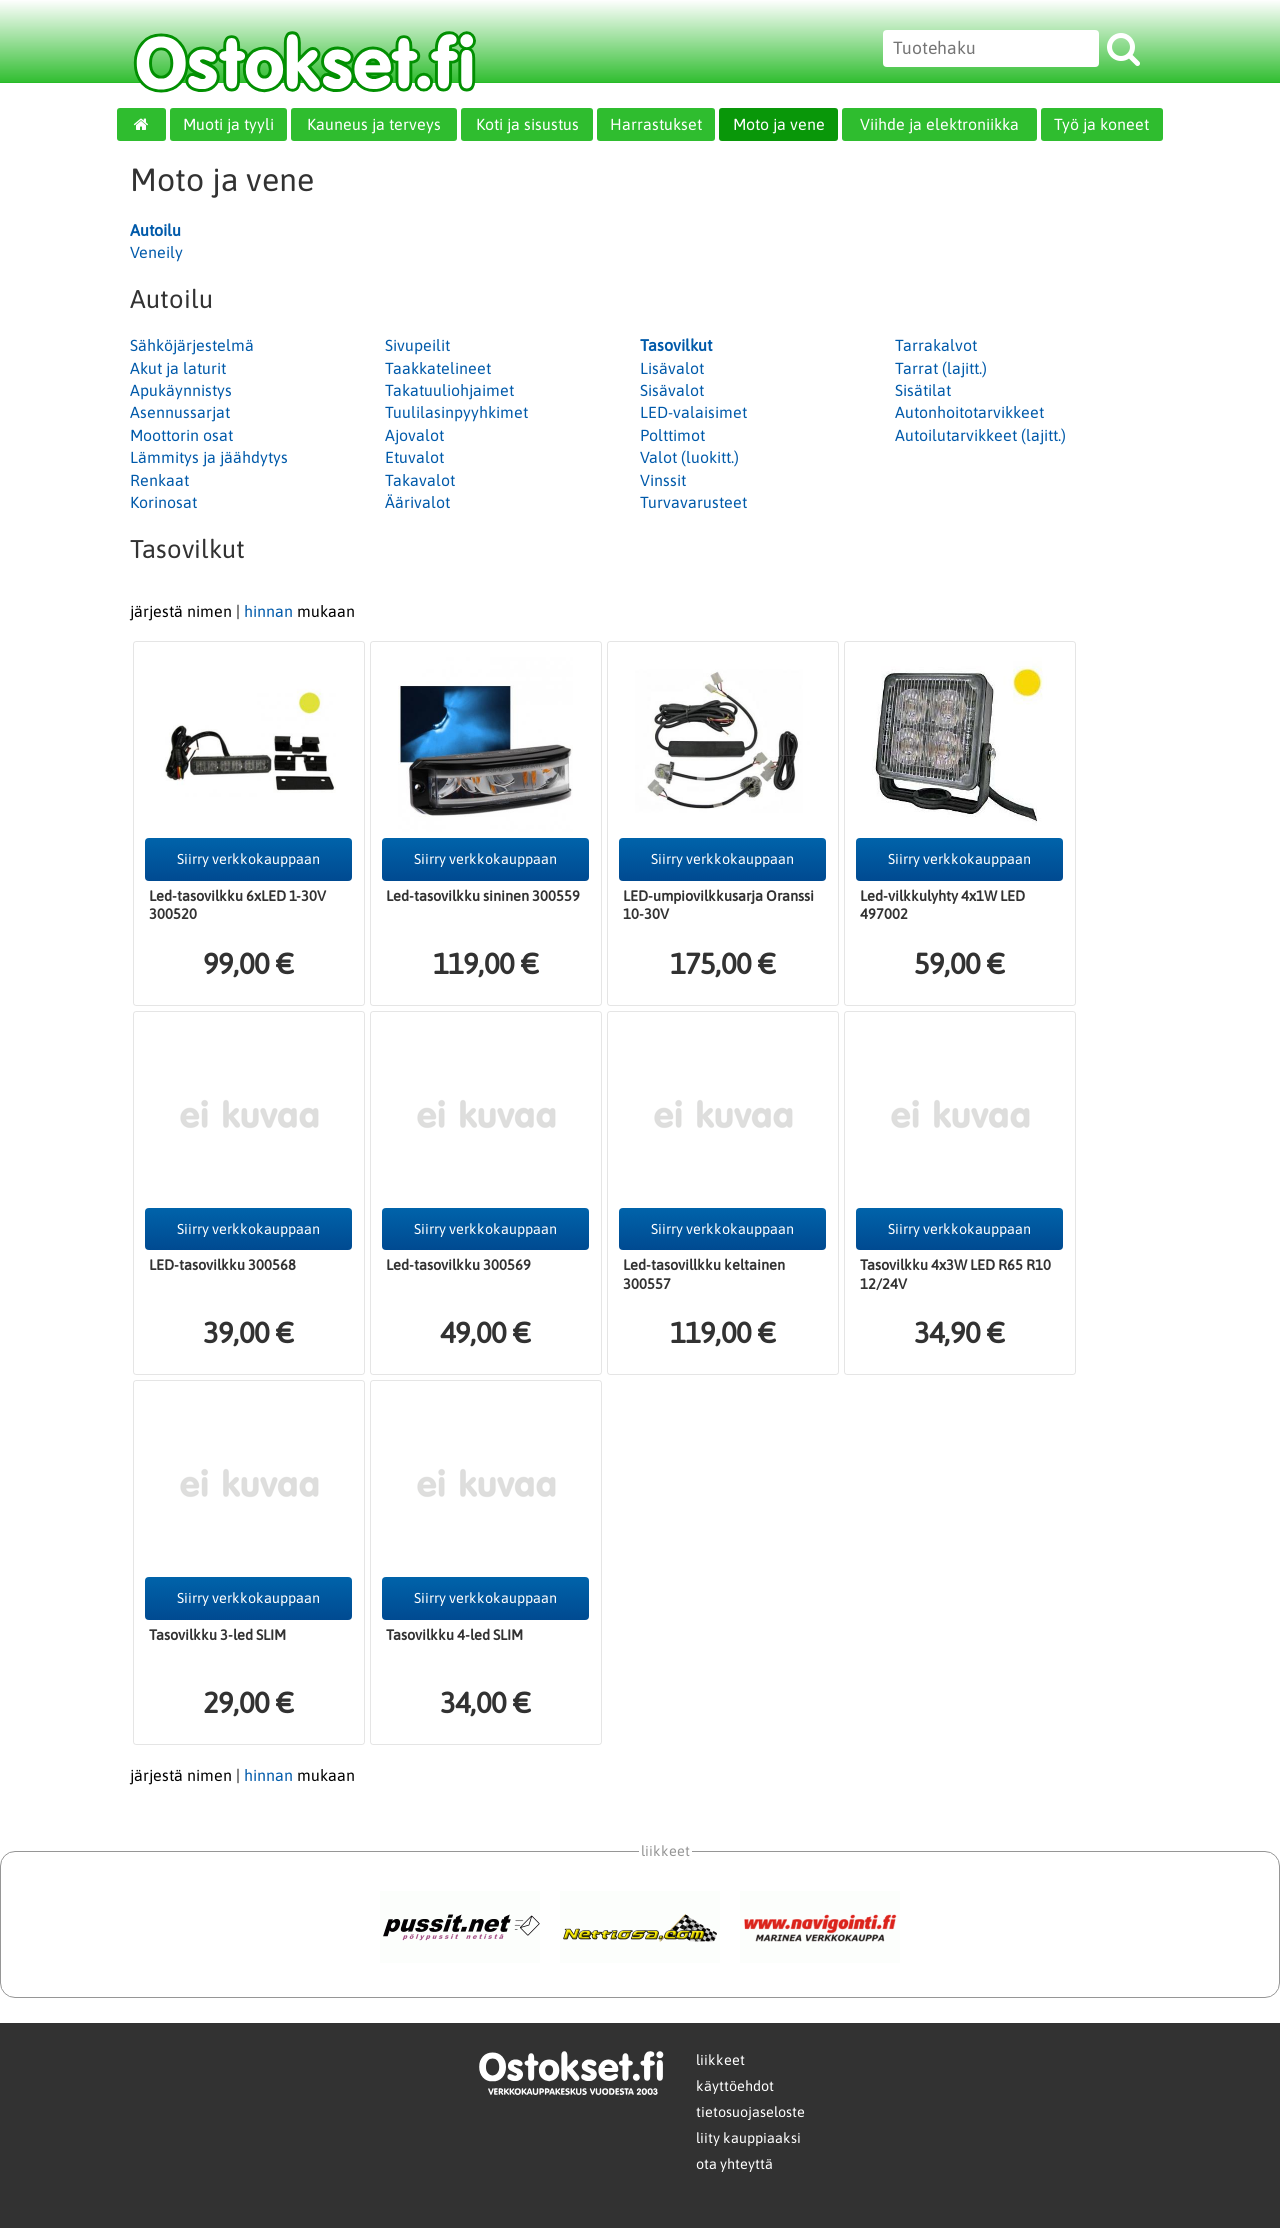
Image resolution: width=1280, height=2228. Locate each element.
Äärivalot (417, 502)
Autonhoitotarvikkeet (969, 412)
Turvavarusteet (693, 502)
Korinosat (163, 502)
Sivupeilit (417, 345)
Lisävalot (672, 368)
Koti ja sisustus (527, 124)
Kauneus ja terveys (374, 124)
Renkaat (159, 480)
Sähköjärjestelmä (192, 345)
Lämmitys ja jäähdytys (209, 457)
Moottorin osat (181, 435)
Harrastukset (656, 124)
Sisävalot (672, 390)
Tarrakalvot (936, 345)
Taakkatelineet (438, 368)
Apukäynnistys (181, 390)
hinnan (268, 611)
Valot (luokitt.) (689, 457)
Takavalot (420, 480)
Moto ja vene (779, 124)
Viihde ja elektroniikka (939, 124)
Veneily (156, 252)
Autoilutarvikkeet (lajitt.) (980, 435)
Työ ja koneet (1101, 124)
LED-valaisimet (693, 412)
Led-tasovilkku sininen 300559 (483, 896)
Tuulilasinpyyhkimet (456, 412)
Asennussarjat (180, 412)
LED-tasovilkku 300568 (222, 1265)
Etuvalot (414, 457)
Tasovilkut (676, 345)
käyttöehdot (735, 2086)
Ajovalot (414, 435)
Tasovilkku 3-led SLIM (217, 1635)
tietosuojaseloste (750, 2112)
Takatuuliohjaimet (449, 390)
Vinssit (663, 480)
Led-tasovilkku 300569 (458, 1265)
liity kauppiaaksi (748, 2138)
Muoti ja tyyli (228, 124)
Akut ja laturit (178, 368)
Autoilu (155, 230)
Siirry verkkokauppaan (248, 859)
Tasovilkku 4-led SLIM (454, 1635)
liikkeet (720, 2060)
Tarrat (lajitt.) (941, 368)
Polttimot (672, 435)
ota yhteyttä (734, 2164)
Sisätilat (923, 390)
